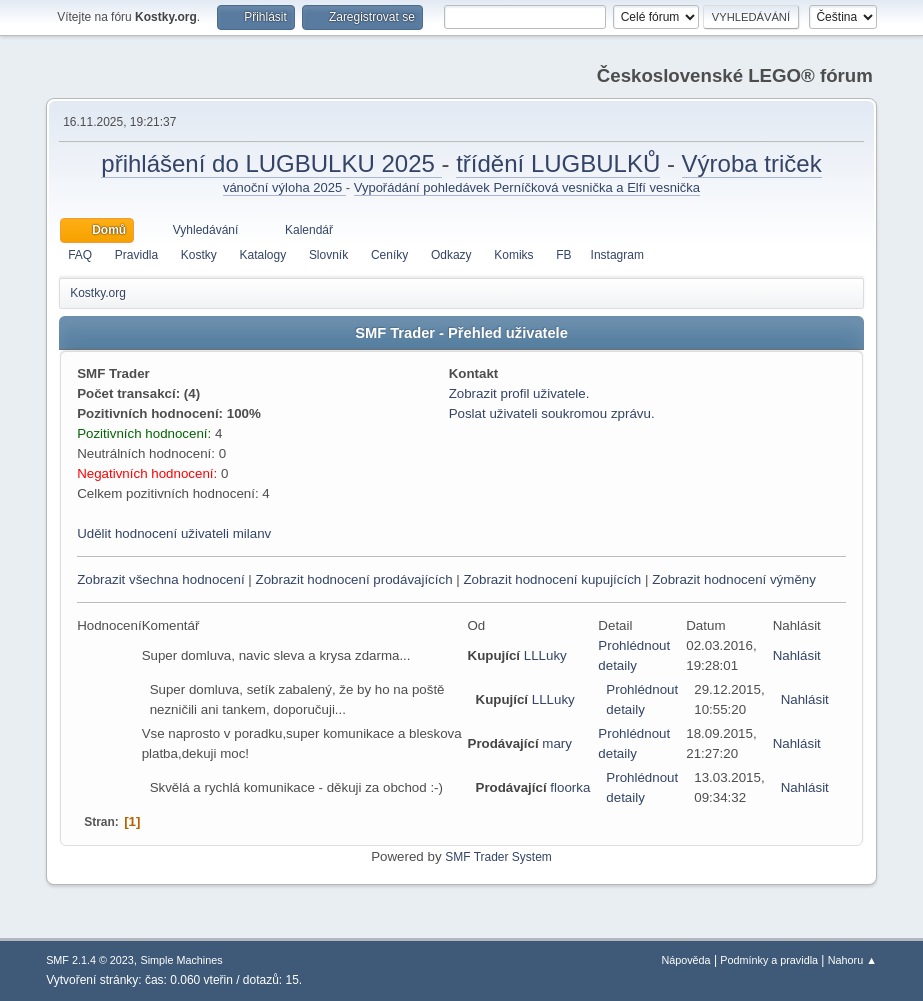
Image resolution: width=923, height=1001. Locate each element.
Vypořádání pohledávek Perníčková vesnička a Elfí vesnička (527, 187)
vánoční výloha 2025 (284, 187)
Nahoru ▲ (852, 960)
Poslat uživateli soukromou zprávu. (552, 413)
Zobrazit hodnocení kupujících (552, 579)
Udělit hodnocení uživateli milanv (174, 533)
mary (557, 743)
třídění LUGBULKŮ (558, 163)
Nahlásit (797, 655)
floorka (570, 787)
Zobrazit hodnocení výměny (734, 579)
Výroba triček (752, 163)
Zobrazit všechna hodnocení (160, 579)
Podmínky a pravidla (769, 960)
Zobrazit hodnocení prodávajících (353, 579)
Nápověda (685, 960)
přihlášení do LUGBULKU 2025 (271, 163)
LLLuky (545, 655)
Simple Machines (181, 960)
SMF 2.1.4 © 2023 (90, 960)
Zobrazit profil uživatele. (519, 393)
